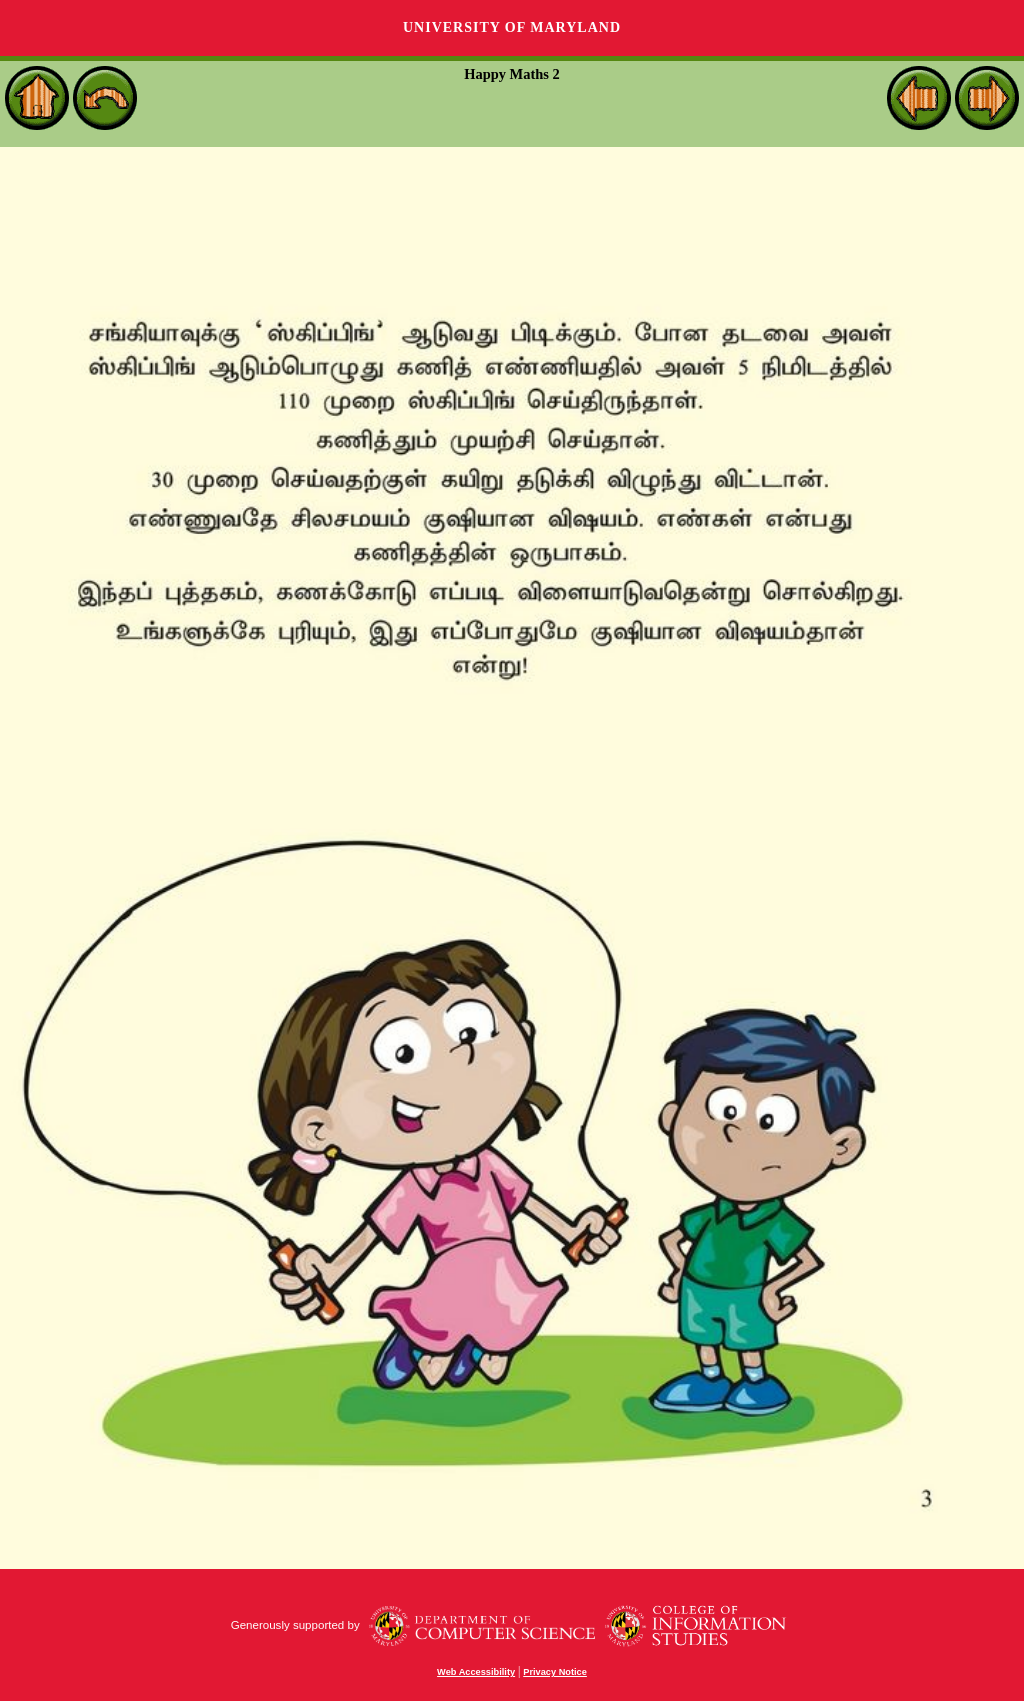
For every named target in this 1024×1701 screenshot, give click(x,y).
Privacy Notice (555, 1672)
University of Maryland (512, 27)
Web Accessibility (476, 1672)
